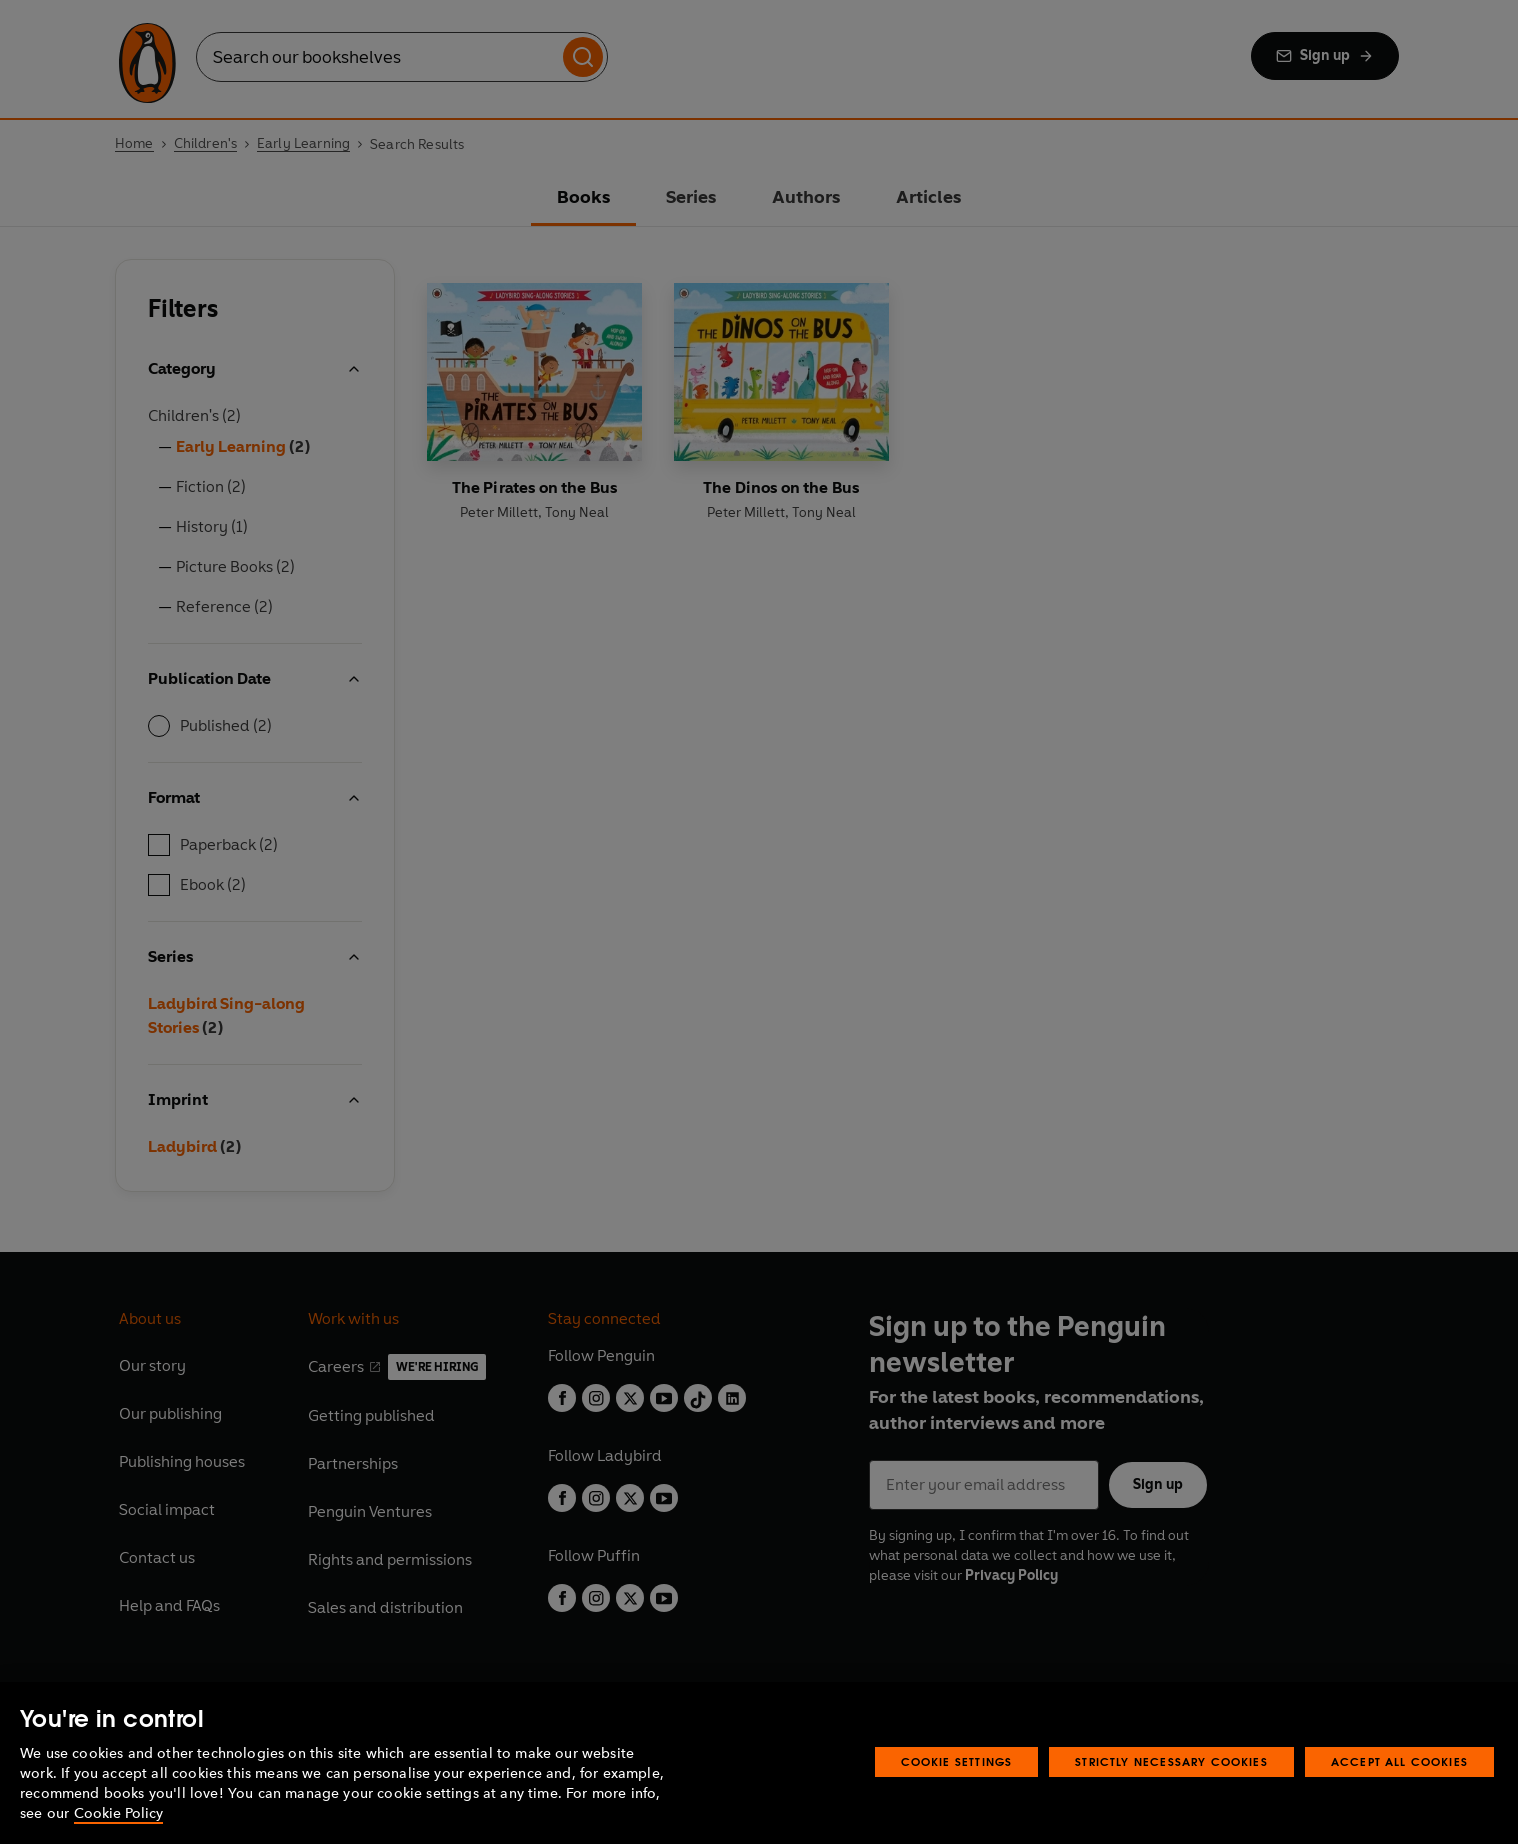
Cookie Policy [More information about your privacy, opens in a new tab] (118, 1813)
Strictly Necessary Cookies (1171, 1761)
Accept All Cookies (1399, 1761)
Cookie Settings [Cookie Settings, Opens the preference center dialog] (957, 1761)
